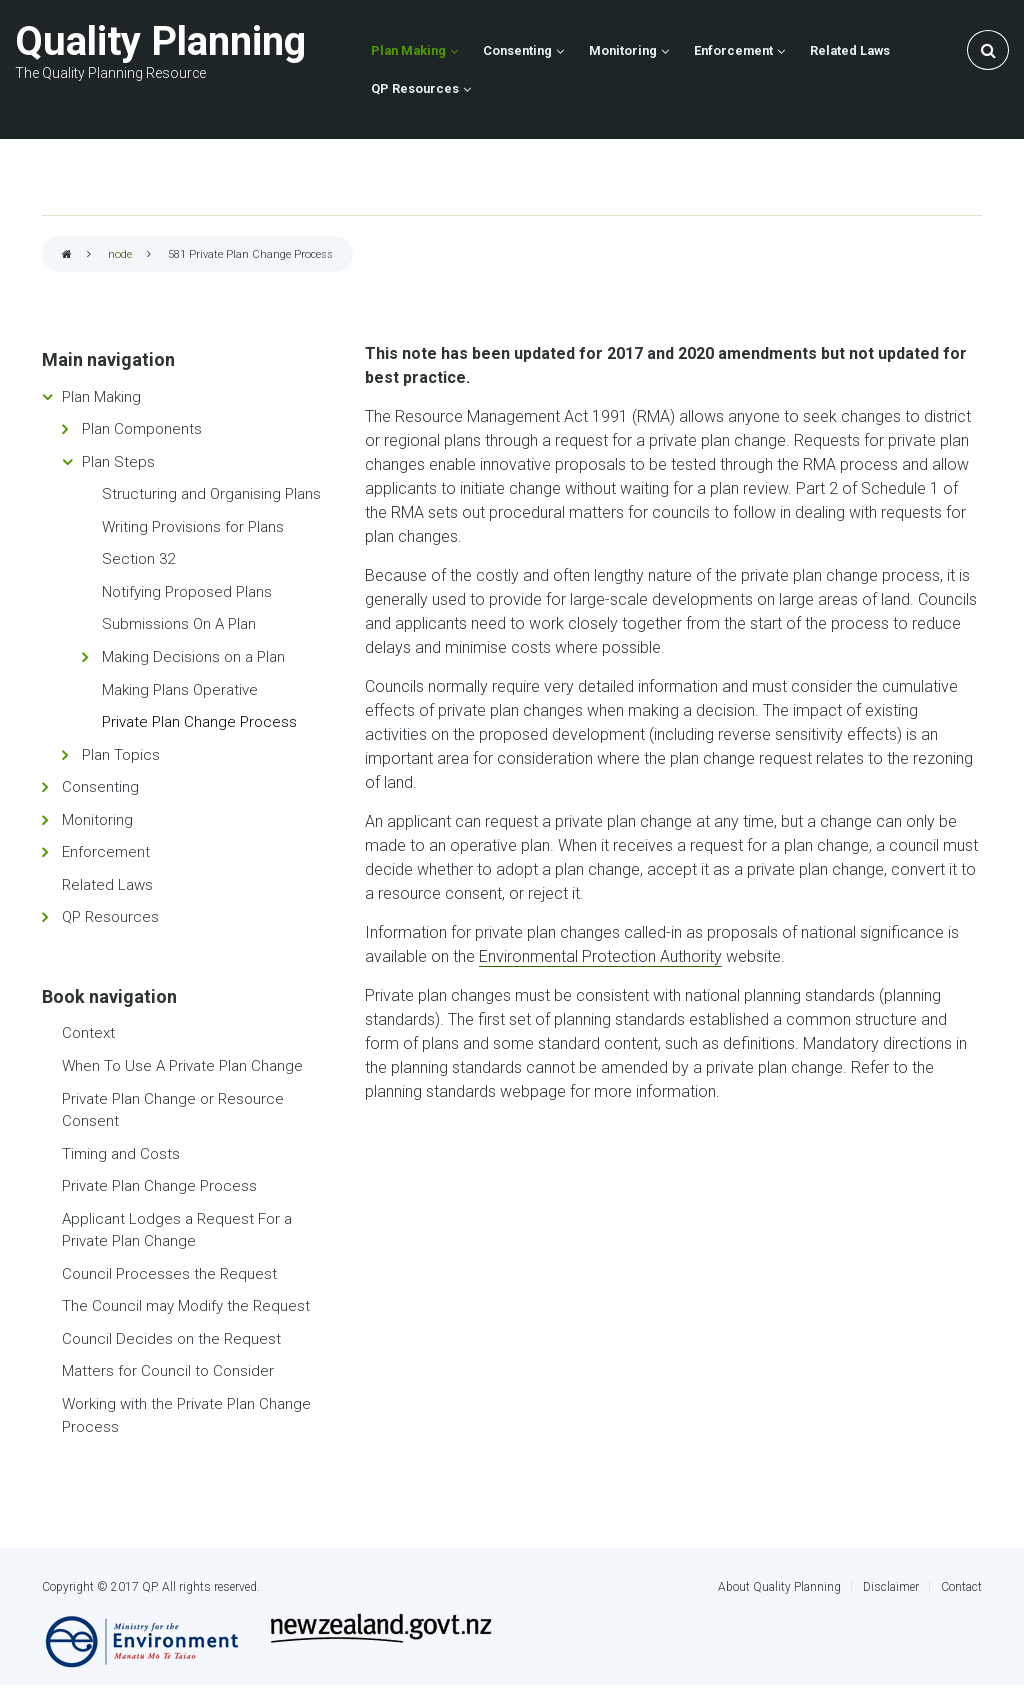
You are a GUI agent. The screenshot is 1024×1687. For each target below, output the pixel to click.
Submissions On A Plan (179, 624)
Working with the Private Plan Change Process (186, 1415)
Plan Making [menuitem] (408, 50)
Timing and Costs (121, 1154)
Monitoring (97, 820)
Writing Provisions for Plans (193, 527)
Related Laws (107, 885)
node (120, 254)
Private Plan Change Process (199, 722)
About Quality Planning (779, 1587)
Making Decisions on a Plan (193, 657)
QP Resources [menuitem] (415, 88)
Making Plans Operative (180, 690)
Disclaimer (891, 1587)
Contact (961, 1587)
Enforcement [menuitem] (733, 50)
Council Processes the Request (169, 1274)
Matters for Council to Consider (168, 1371)
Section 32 (138, 559)
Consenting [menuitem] (517, 50)
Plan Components (142, 429)
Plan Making (101, 397)
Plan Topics (121, 755)
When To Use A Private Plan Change (182, 1066)
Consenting (100, 787)
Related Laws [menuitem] (850, 50)
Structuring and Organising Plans (211, 494)
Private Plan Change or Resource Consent (173, 1110)
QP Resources (110, 917)
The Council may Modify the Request (186, 1306)
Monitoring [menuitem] (623, 50)
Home (67, 255)
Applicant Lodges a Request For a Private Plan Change (177, 1230)
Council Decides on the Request (171, 1339)
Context (88, 1033)
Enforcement (106, 852)
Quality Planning (160, 41)
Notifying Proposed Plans (187, 592)
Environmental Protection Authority (600, 956)
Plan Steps (118, 462)
